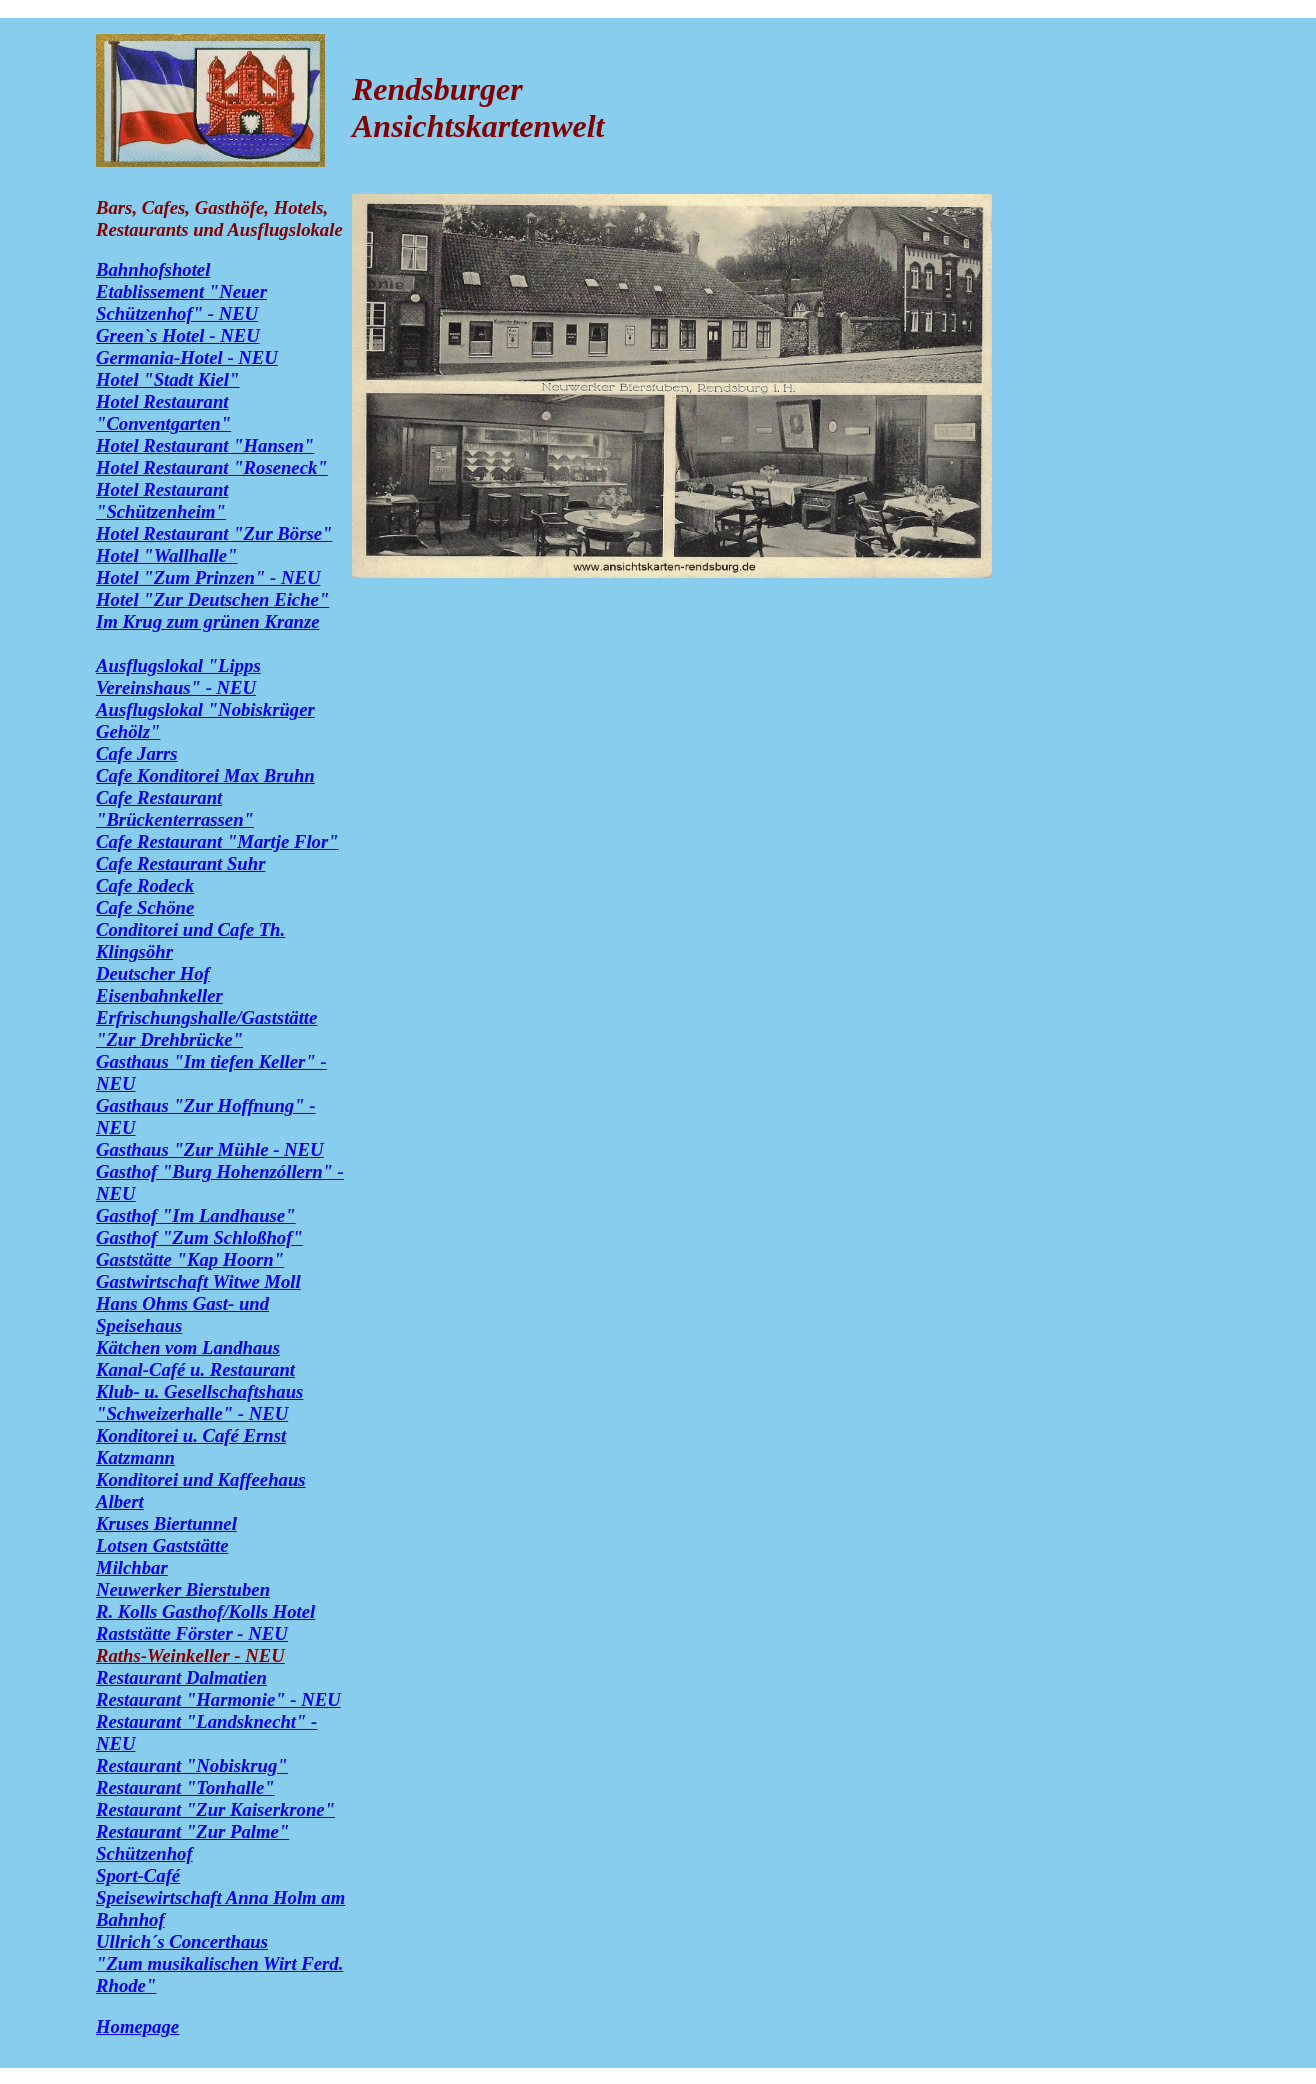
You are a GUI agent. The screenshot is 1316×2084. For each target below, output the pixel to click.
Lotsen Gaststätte (162, 1545)
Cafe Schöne (145, 907)
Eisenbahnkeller (159, 995)
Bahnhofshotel (153, 269)
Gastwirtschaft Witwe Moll (198, 1281)
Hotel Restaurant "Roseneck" (212, 467)
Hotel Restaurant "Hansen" (205, 445)
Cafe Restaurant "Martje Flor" (217, 841)
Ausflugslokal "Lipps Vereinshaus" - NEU (178, 676)
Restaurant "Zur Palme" (192, 1831)
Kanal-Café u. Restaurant (195, 1369)
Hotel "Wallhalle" (166, 555)
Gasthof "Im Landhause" (196, 1215)
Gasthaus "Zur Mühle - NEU (210, 1149)
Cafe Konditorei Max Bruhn (205, 775)
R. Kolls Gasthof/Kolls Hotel (205, 1611)
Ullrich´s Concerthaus (182, 1941)
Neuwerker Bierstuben (183, 1589)
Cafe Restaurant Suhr (180, 863)
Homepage (137, 2026)
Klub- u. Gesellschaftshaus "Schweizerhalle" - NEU (199, 1402)
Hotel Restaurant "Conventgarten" (163, 412)
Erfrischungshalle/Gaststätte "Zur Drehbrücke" (206, 1028)
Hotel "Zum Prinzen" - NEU (208, 577)
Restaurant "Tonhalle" (185, 1787)
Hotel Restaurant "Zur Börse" (214, 533)
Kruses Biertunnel (166, 1523)
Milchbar (132, 1567)
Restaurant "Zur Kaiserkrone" (215, 1809)
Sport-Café (138, 1875)
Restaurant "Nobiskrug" (192, 1765)
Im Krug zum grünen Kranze (208, 621)
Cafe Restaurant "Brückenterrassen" (175, 808)
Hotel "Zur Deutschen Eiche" (212, 599)
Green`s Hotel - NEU (178, 335)
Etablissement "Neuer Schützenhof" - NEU (181, 302)
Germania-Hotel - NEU (187, 357)
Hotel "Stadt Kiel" (167, 379)
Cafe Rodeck (145, 885)
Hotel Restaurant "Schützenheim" (162, 500)
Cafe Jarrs (137, 753)
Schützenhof (144, 1853)
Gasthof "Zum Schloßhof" (199, 1237)
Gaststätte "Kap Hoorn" (190, 1259)
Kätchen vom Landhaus (188, 1347)
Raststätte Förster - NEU (192, 1633)
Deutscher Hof (153, 973)
